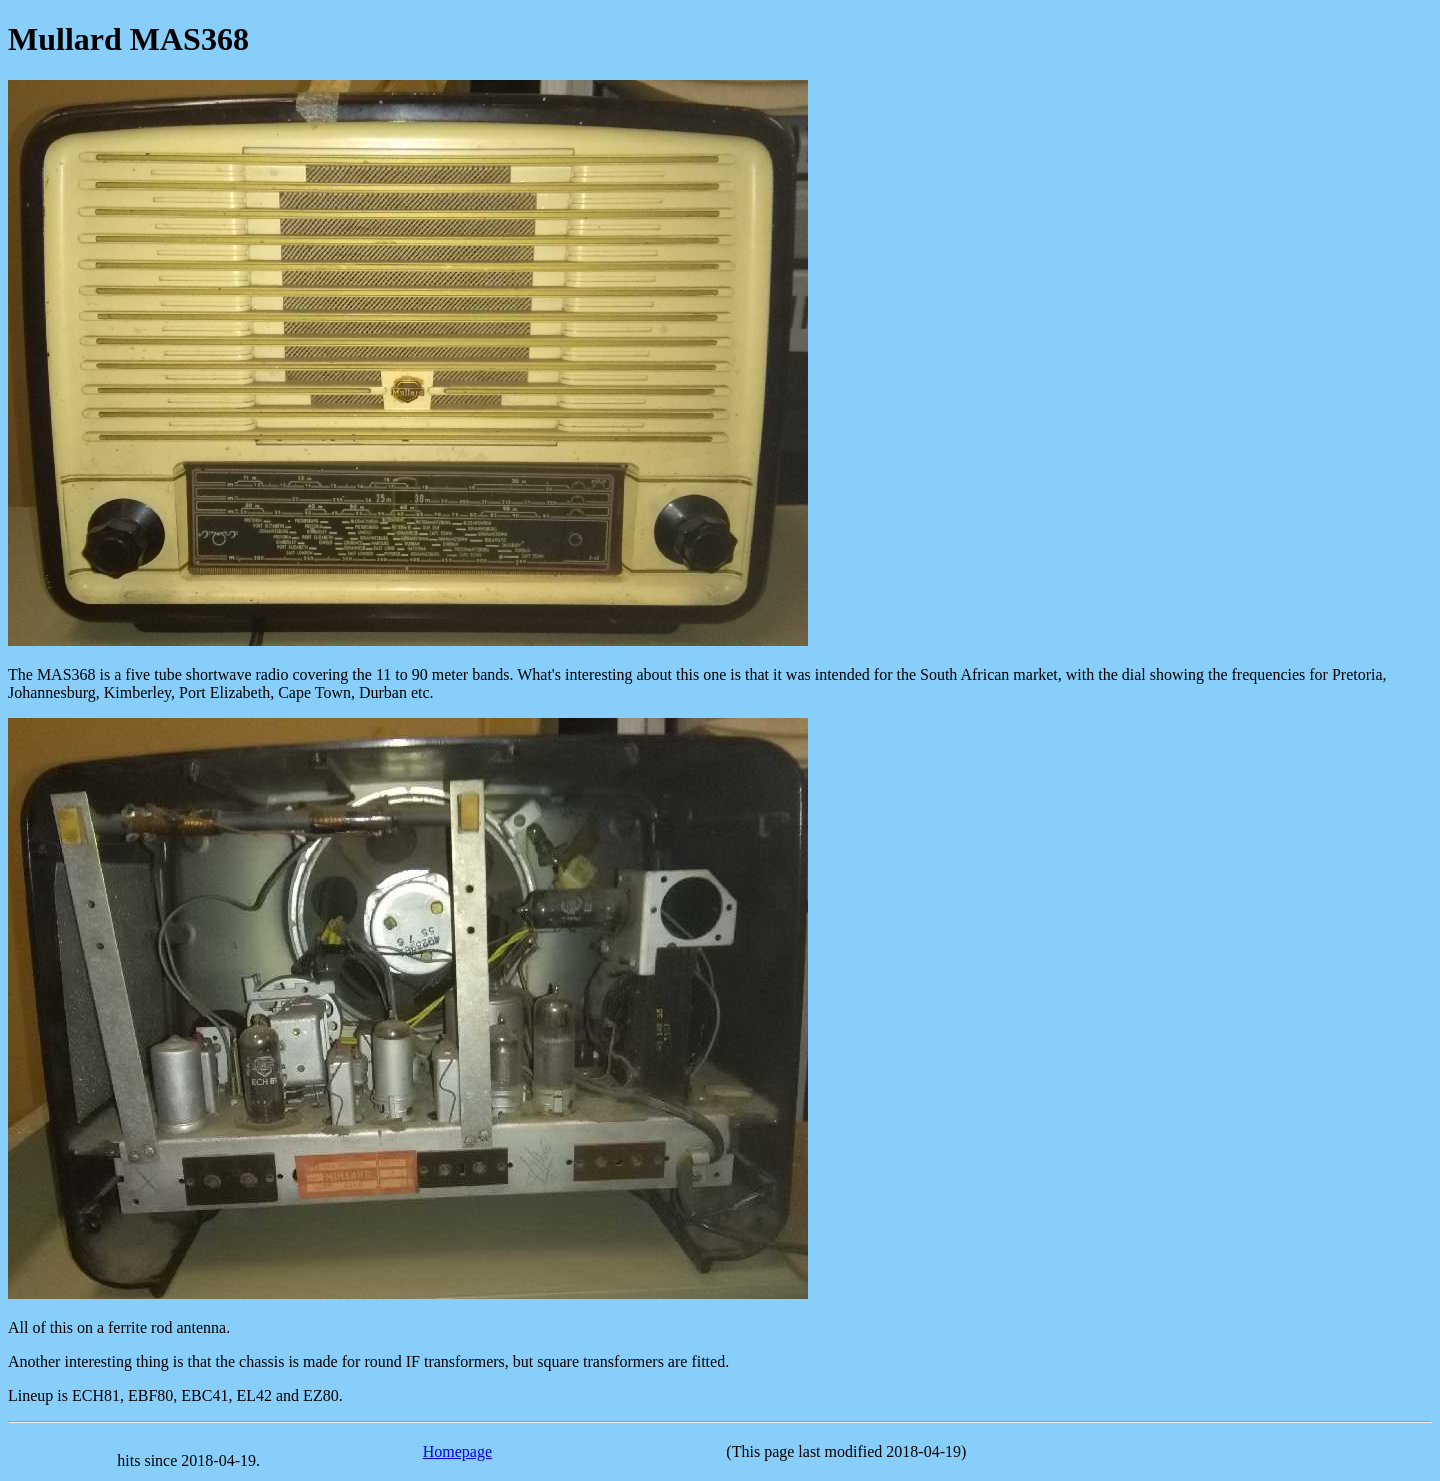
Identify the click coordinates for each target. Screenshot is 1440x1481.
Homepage (457, 1451)
